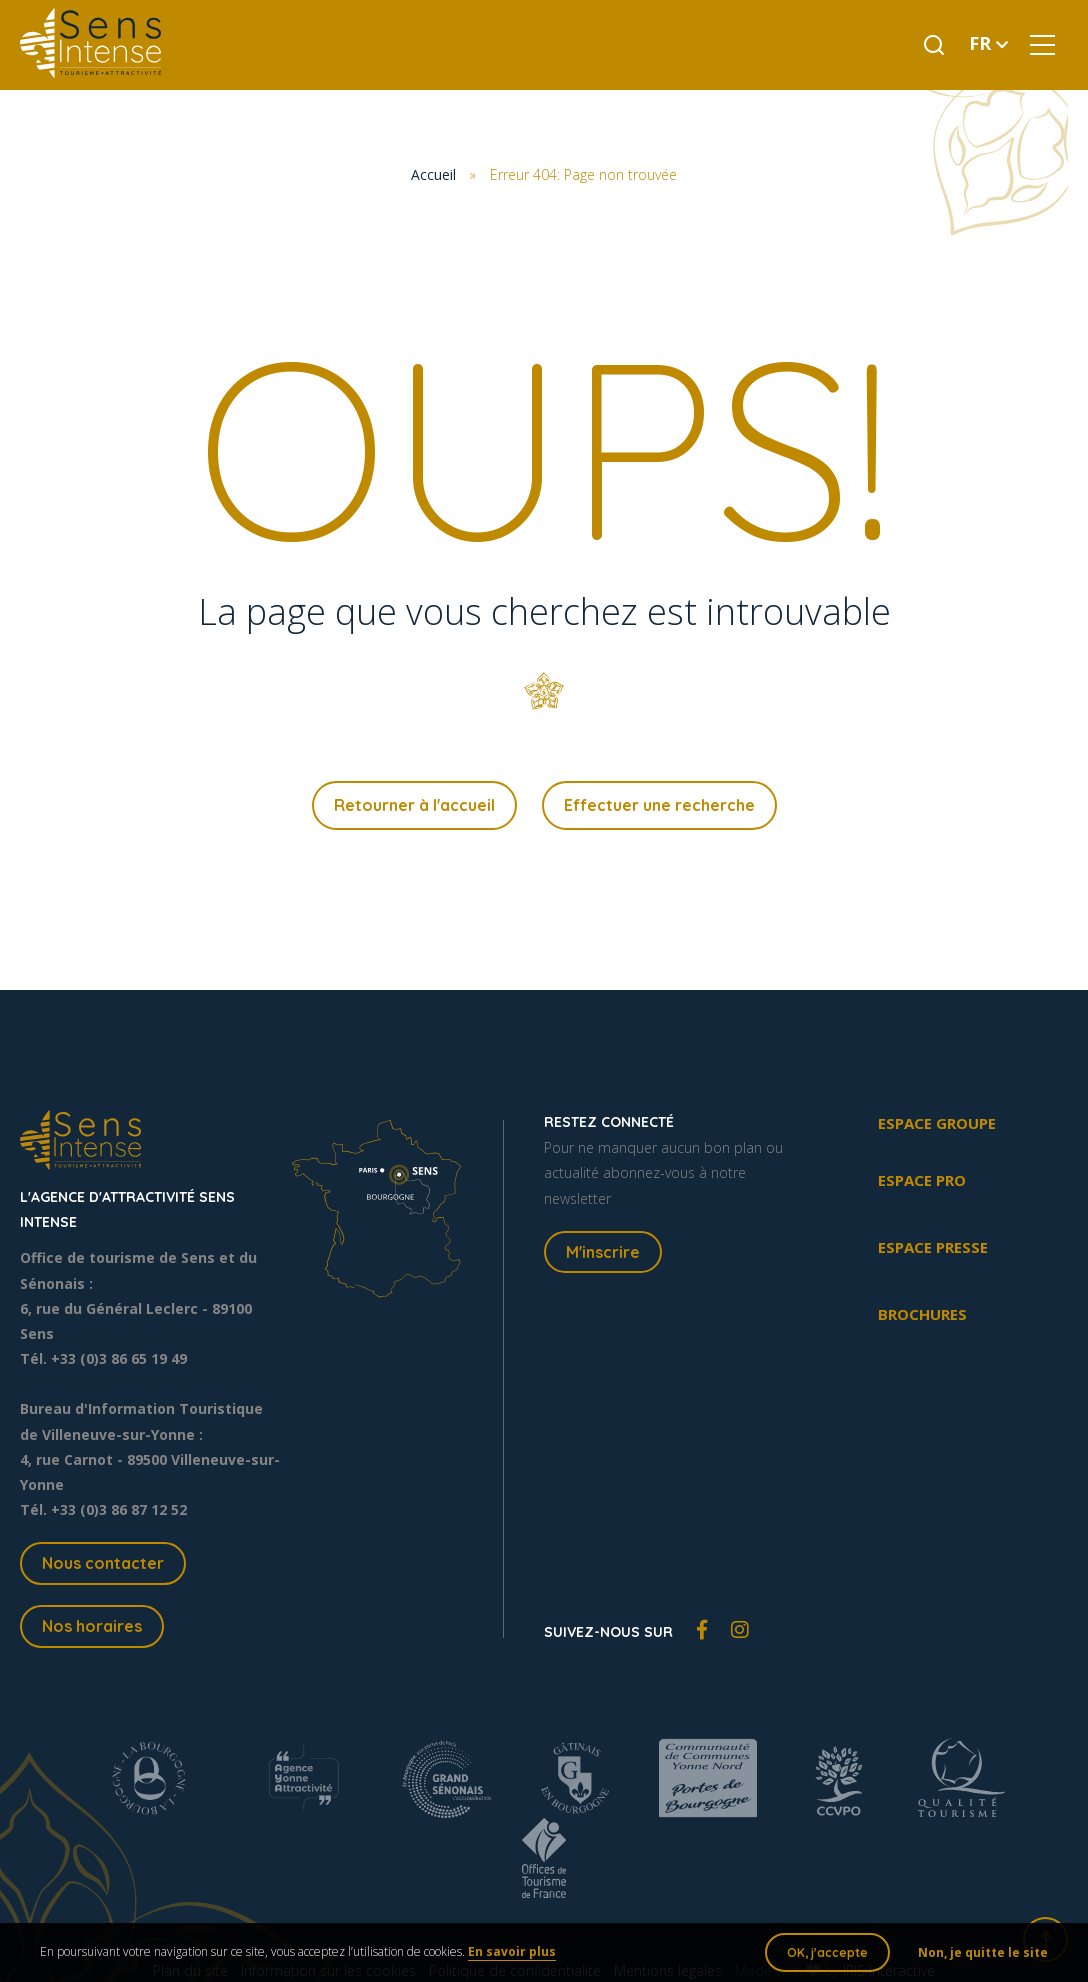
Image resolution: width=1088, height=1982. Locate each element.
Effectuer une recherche (659, 805)
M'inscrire (603, 1252)
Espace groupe (937, 1123)
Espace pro (922, 1180)
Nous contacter (103, 1563)
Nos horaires (92, 1626)
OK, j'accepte (827, 1951)
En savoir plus (512, 1951)
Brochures (922, 1314)
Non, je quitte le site (983, 1951)
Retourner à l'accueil (414, 805)
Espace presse (933, 1247)
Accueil (433, 174)
